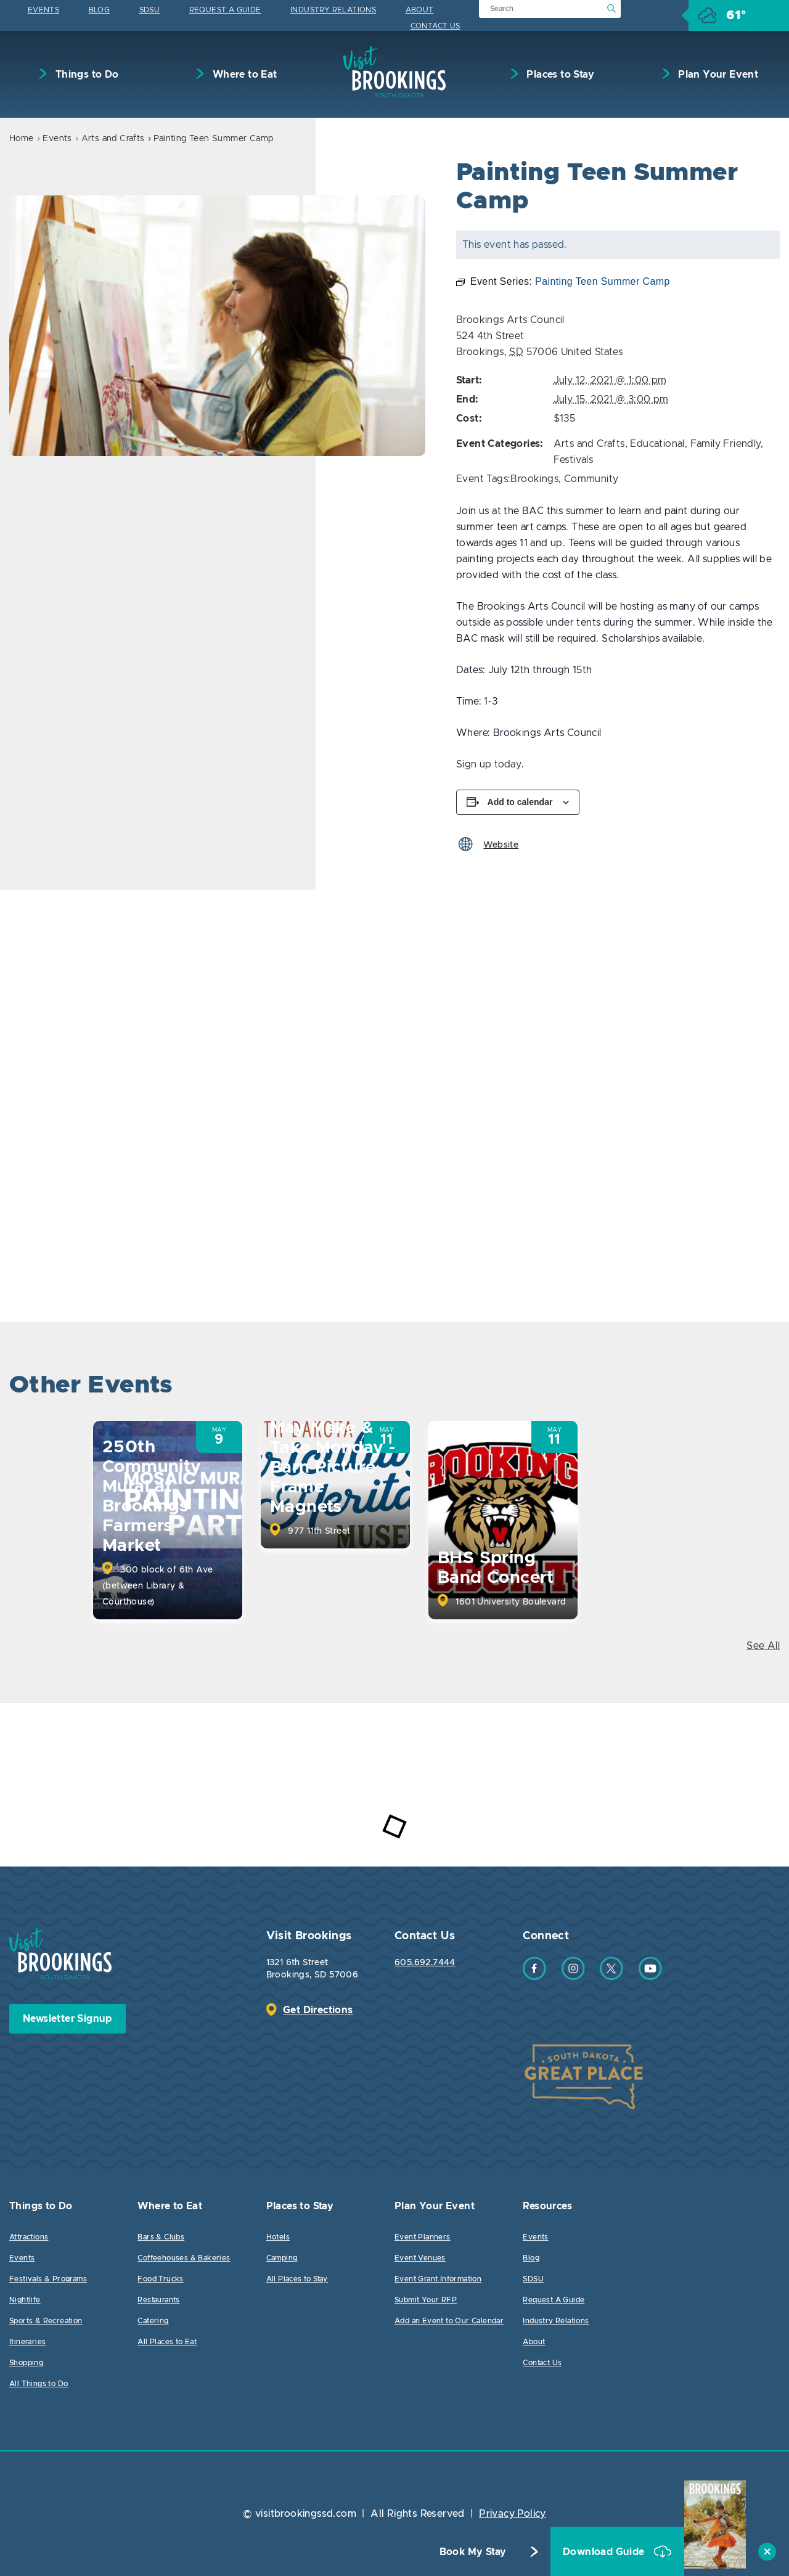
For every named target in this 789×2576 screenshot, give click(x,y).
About (420, 10)
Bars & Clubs (160, 2237)
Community (591, 479)
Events (43, 10)
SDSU (149, 10)
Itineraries (27, 2341)
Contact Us (435, 26)
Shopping (26, 2362)
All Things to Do (38, 2383)
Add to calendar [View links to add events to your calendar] (520, 802)
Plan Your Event (717, 75)
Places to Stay (559, 75)
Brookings (534, 479)
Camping (282, 2258)
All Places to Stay (297, 2279)
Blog (99, 10)
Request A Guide (225, 10)
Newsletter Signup (67, 2019)
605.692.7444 (425, 1962)
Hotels (278, 2237)
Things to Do (85, 75)
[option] (217, 325)
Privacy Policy (512, 2514)
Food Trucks (160, 2279)
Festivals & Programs (48, 2279)
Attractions (28, 2237)
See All (763, 1646)
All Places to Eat (167, 2341)
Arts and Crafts (113, 138)
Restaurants (158, 2300)
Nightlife (25, 2300)
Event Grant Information (437, 2279)
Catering (152, 2321)
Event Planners (422, 2237)
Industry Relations (333, 10)
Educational (657, 444)
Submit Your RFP (425, 2300)
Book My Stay (473, 2552)
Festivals (574, 460)
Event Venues (420, 2258)
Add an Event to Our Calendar (449, 2321)
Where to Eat (243, 75)
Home (21, 138)
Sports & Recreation (46, 2321)
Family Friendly (725, 444)
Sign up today (488, 764)
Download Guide (605, 2552)
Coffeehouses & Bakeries (183, 2258)
